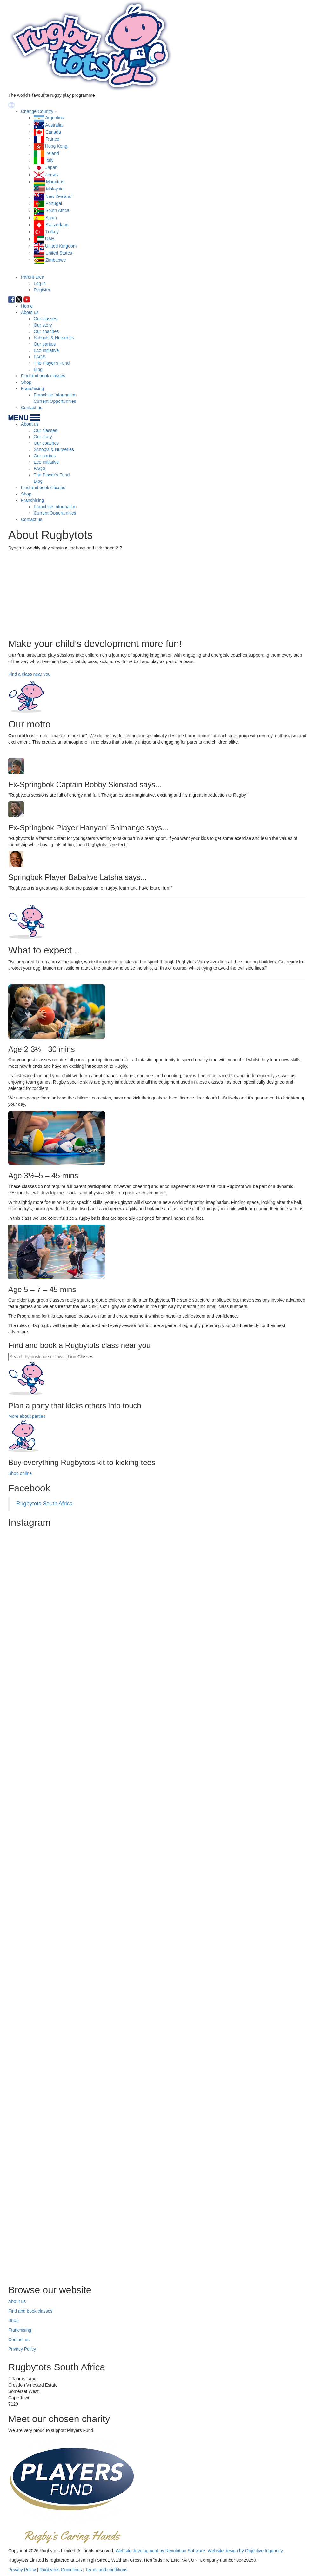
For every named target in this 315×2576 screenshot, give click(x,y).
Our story (43, 325)
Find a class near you (29, 674)
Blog (38, 369)
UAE (49, 238)
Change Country (37, 111)
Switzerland (56, 224)
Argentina (54, 117)
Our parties (45, 344)
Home (27, 306)
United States (58, 253)
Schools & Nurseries (54, 337)
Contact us (31, 407)
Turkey (52, 231)
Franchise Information (55, 394)
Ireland (52, 153)
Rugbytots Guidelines (61, 2569)
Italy (49, 160)
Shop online (20, 1473)
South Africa (57, 210)
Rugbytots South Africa (44, 1503)
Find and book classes (43, 375)
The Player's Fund (52, 363)
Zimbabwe (55, 259)
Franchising (32, 388)
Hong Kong (56, 146)
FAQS (39, 356)
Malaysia (55, 189)
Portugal (53, 203)
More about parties (26, 1416)
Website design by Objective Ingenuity (245, 2550)
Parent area (32, 277)
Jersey (51, 174)
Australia (53, 125)
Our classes (45, 318)
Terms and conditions (106, 2569)
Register (42, 289)
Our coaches (46, 331)
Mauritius (55, 181)
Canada (53, 132)
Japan (51, 167)
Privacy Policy (22, 2349)
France (52, 139)
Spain (51, 217)
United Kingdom (61, 246)
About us (29, 312)
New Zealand (58, 196)
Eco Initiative (46, 350)
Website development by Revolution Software (160, 2550)
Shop (26, 382)
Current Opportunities (55, 401)
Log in (40, 283)
